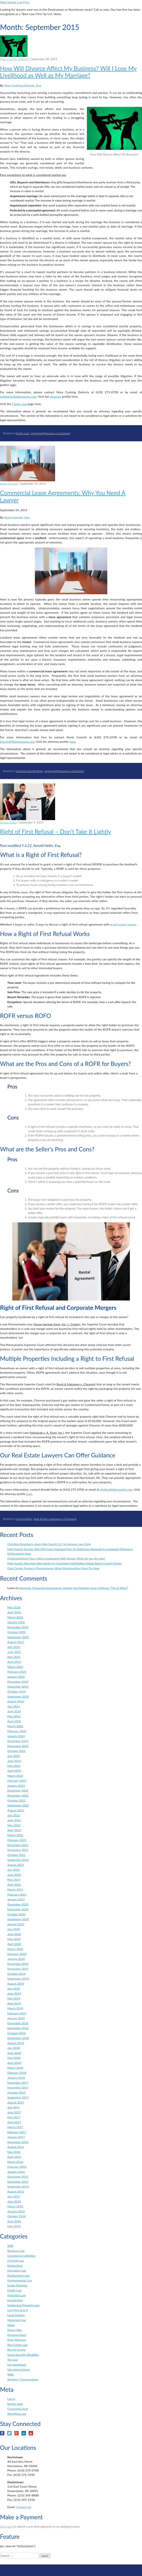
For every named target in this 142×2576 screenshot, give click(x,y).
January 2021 (16, 1899)
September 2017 (18, 2097)
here (72, 741)
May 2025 (13, 1657)
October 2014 (16, 2216)
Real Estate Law (44, 1518)
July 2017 (13, 2107)
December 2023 (17, 1741)
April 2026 (14, 1612)
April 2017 (14, 2122)
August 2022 (15, 1810)
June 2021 (14, 1874)
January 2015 (16, 2211)
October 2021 (16, 1855)
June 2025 (14, 1652)
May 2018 (13, 2058)
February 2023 (16, 1780)
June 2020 (14, 1934)
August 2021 (15, 1864)
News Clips (14, 2330)
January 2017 (16, 2137)
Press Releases (16, 2340)
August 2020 (15, 1924)
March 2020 (15, 1949)
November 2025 (17, 1627)
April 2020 (14, 1944)
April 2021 (14, 1884)
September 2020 (18, 1919)
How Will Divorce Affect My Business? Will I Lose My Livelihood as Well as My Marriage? (68, 72)
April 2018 (14, 2062)
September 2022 (18, 1805)
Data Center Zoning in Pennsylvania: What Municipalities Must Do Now (53, 1568)
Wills (10, 2374)
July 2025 (13, 1647)
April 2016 (14, 2157)
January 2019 (16, 2018)
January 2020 (16, 1959)
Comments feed (17, 2408)
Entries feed (15, 2403)
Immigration (15, 2300)
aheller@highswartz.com (116, 1489)
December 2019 (17, 1963)
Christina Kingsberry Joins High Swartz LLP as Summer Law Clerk (49, 1544)
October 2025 (16, 1632)
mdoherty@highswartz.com (18, 396)
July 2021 (13, 1869)
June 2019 (14, 1993)
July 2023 (13, 1756)
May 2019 (13, 1998)
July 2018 (13, 2048)
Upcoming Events (18, 2369)
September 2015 (18, 2186)
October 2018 (16, 2033)
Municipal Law (16, 2320)
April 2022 (14, 1830)
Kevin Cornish (9, 483)
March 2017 (15, 2127)
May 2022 (13, 1825)
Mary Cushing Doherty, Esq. (23, 85)
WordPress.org (16, 2413)
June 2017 (14, 2112)
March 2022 (15, 1835)
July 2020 (13, 1929)
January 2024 (16, 1736)
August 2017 (15, 2102)
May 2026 (13, 1607)
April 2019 (14, 2003)
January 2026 (16, 1622)
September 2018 (18, 2038)
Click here (6, 2526)
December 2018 (17, 2023)
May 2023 (13, 1765)
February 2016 (16, 2166)
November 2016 (17, 2142)
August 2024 (15, 1701)
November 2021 (17, 1850)
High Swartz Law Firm (14, 2)
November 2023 (17, 1746)
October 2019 (16, 1973)
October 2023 (16, 1751)
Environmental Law (19, 2280)
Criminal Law (15, 2260)
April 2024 (14, 1721)
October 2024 (16, 1691)
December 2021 (17, 1845)
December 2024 (17, 1681)
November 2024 (17, 1686)
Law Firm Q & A (17, 2310)
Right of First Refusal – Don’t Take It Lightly (55, 831)
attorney (55, 396)
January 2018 (16, 2077)
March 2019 (15, 2008)
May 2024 (13, 1716)
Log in (11, 2399)
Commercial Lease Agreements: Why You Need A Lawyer (62, 496)
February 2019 (16, 2013)
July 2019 (13, 1988)
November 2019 (17, 1968)
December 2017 (17, 2082)
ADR (10, 2245)
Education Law (16, 2270)
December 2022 (17, 1790)
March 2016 (15, 2161)
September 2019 (18, 1978)
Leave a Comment (59, 433)
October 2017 (16, 2092)
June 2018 (14, 2053)
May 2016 (13, 2152)
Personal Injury (16, 2335)
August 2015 (15, 2191)
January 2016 (16, 2171)
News (11, 2325)
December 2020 (17, 1904)
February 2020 (16, 1954)
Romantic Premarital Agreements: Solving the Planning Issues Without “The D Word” (73, 1588)
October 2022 (16, 1800)
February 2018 (16, 2072)
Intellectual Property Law (23, 2305)
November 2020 (17, 1909)
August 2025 (15, 1642)
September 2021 (18, 1860)
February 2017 (16, 2132)
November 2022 (17, 1795)
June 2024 (14, 1711)
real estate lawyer (124, 924)
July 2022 (13, 1815)
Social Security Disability (23, 2354)
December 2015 (17, 2176)
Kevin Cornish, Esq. (17, 517)
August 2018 (15, 2043)
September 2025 (18, 1637)
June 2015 (14, 2201)
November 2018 (17, 2028)
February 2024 (16, 1731)
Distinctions (15, 2265)
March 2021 (15, 1889)
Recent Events (16, 2349)
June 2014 (14, 2221)
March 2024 (15, 1726)
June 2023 (14, 1760)
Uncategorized (16, 2364)
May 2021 (13, 1879)
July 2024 (13, 1706)
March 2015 (15, 2206)
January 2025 (16, 1676)
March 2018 (15, 2067)
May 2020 (13, 1939)
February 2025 (16, 1671)
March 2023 (15, 1775)
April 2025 (14, 1661)
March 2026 (15, 1617)
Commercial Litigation (29, 771)
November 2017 (17, 2087)
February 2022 (16, 1840)
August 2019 (15, 1983)
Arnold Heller (8, 822)
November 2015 (17, 2181)
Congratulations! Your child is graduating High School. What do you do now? (56, 1558)
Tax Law (12, 2359)
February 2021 (16, 1894)
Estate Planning (17, 2285)
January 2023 (16, 1785)
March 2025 (15, 1666)
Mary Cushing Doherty (14, 59)
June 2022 (14, 1820)
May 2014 (13, 2226)
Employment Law (18, 2275)
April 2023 (14, 1770)
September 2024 (18, 1696)
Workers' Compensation (22, 2379)
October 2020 (16, 1914)
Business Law (16, 2250)
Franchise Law (16, 2295)
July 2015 (13, 2196)
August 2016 (15, 2147)
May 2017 (13, 2117)
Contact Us (23, 2507)
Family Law (19, 404)
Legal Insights (39, 433)
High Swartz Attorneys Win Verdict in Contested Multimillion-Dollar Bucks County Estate (64, 1563)
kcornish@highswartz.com (17, 741)
